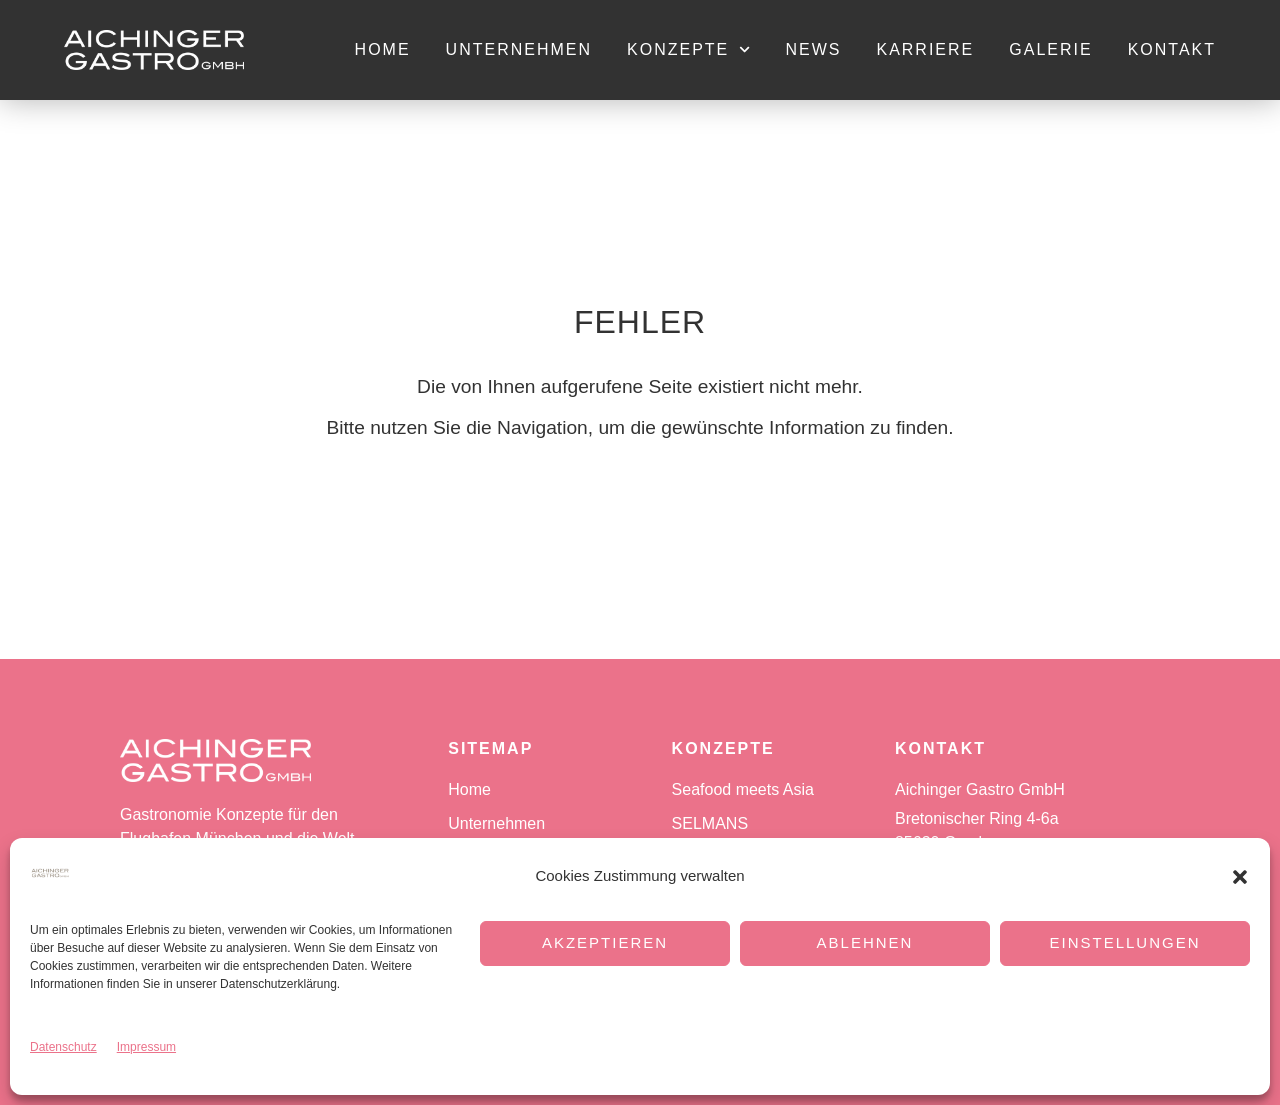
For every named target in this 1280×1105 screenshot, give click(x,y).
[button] (1240, 877)
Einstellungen (1124, 942)
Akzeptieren (605, 942)
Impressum (146, 1047)
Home (383, 49)
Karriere (925, 49)
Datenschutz (63, 1047)
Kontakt (1172, 49)
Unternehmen (519, 49)
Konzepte (688, 49)
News (813, 49)
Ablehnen (865, 942)
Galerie (1050, 49)
